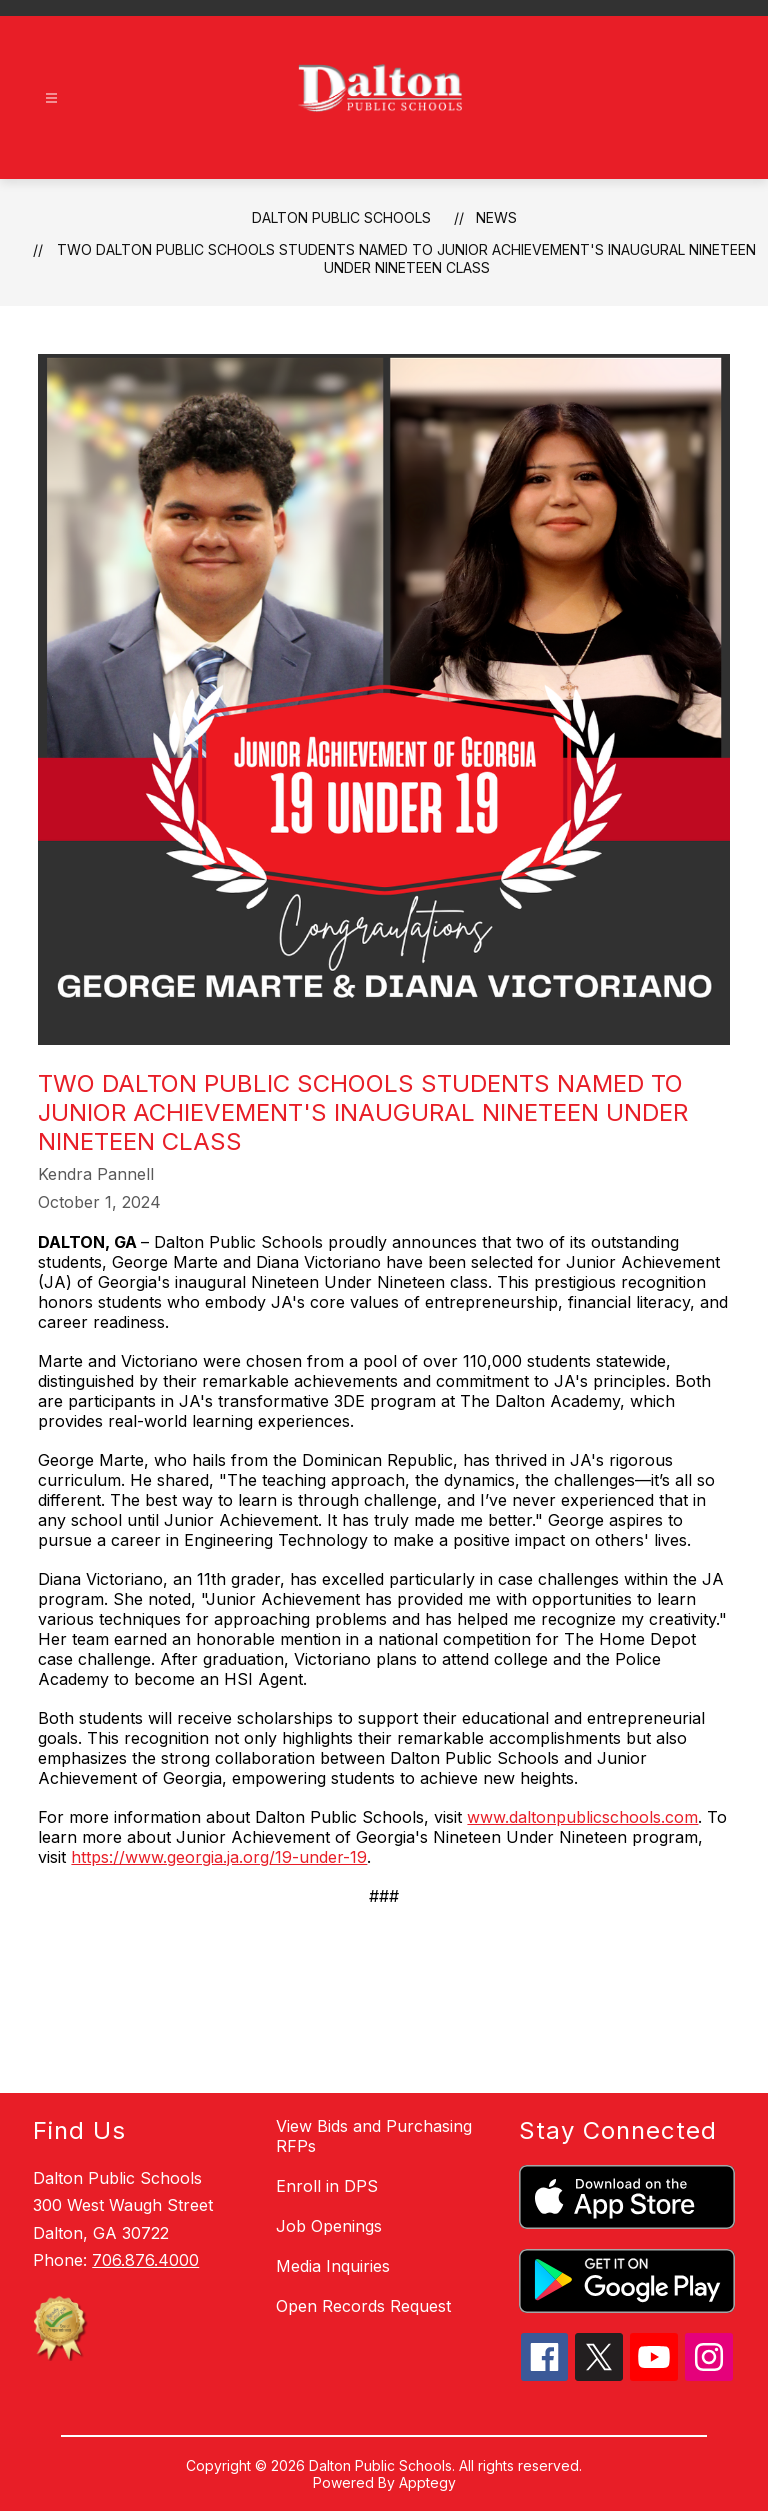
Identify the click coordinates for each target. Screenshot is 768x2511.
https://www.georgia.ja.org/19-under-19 (219, 1857)
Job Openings (329, 2226)
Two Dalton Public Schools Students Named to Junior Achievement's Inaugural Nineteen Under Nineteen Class (406, 258)
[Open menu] (51, 98)
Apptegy (427, 2482)
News (496, 217)
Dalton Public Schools (341, 217)
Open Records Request (363, 2306)
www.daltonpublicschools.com (582, 1817)
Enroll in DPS (327, 2186)
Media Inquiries (333, 2266)
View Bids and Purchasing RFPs (374, 2136)
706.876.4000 (145, 2260)
